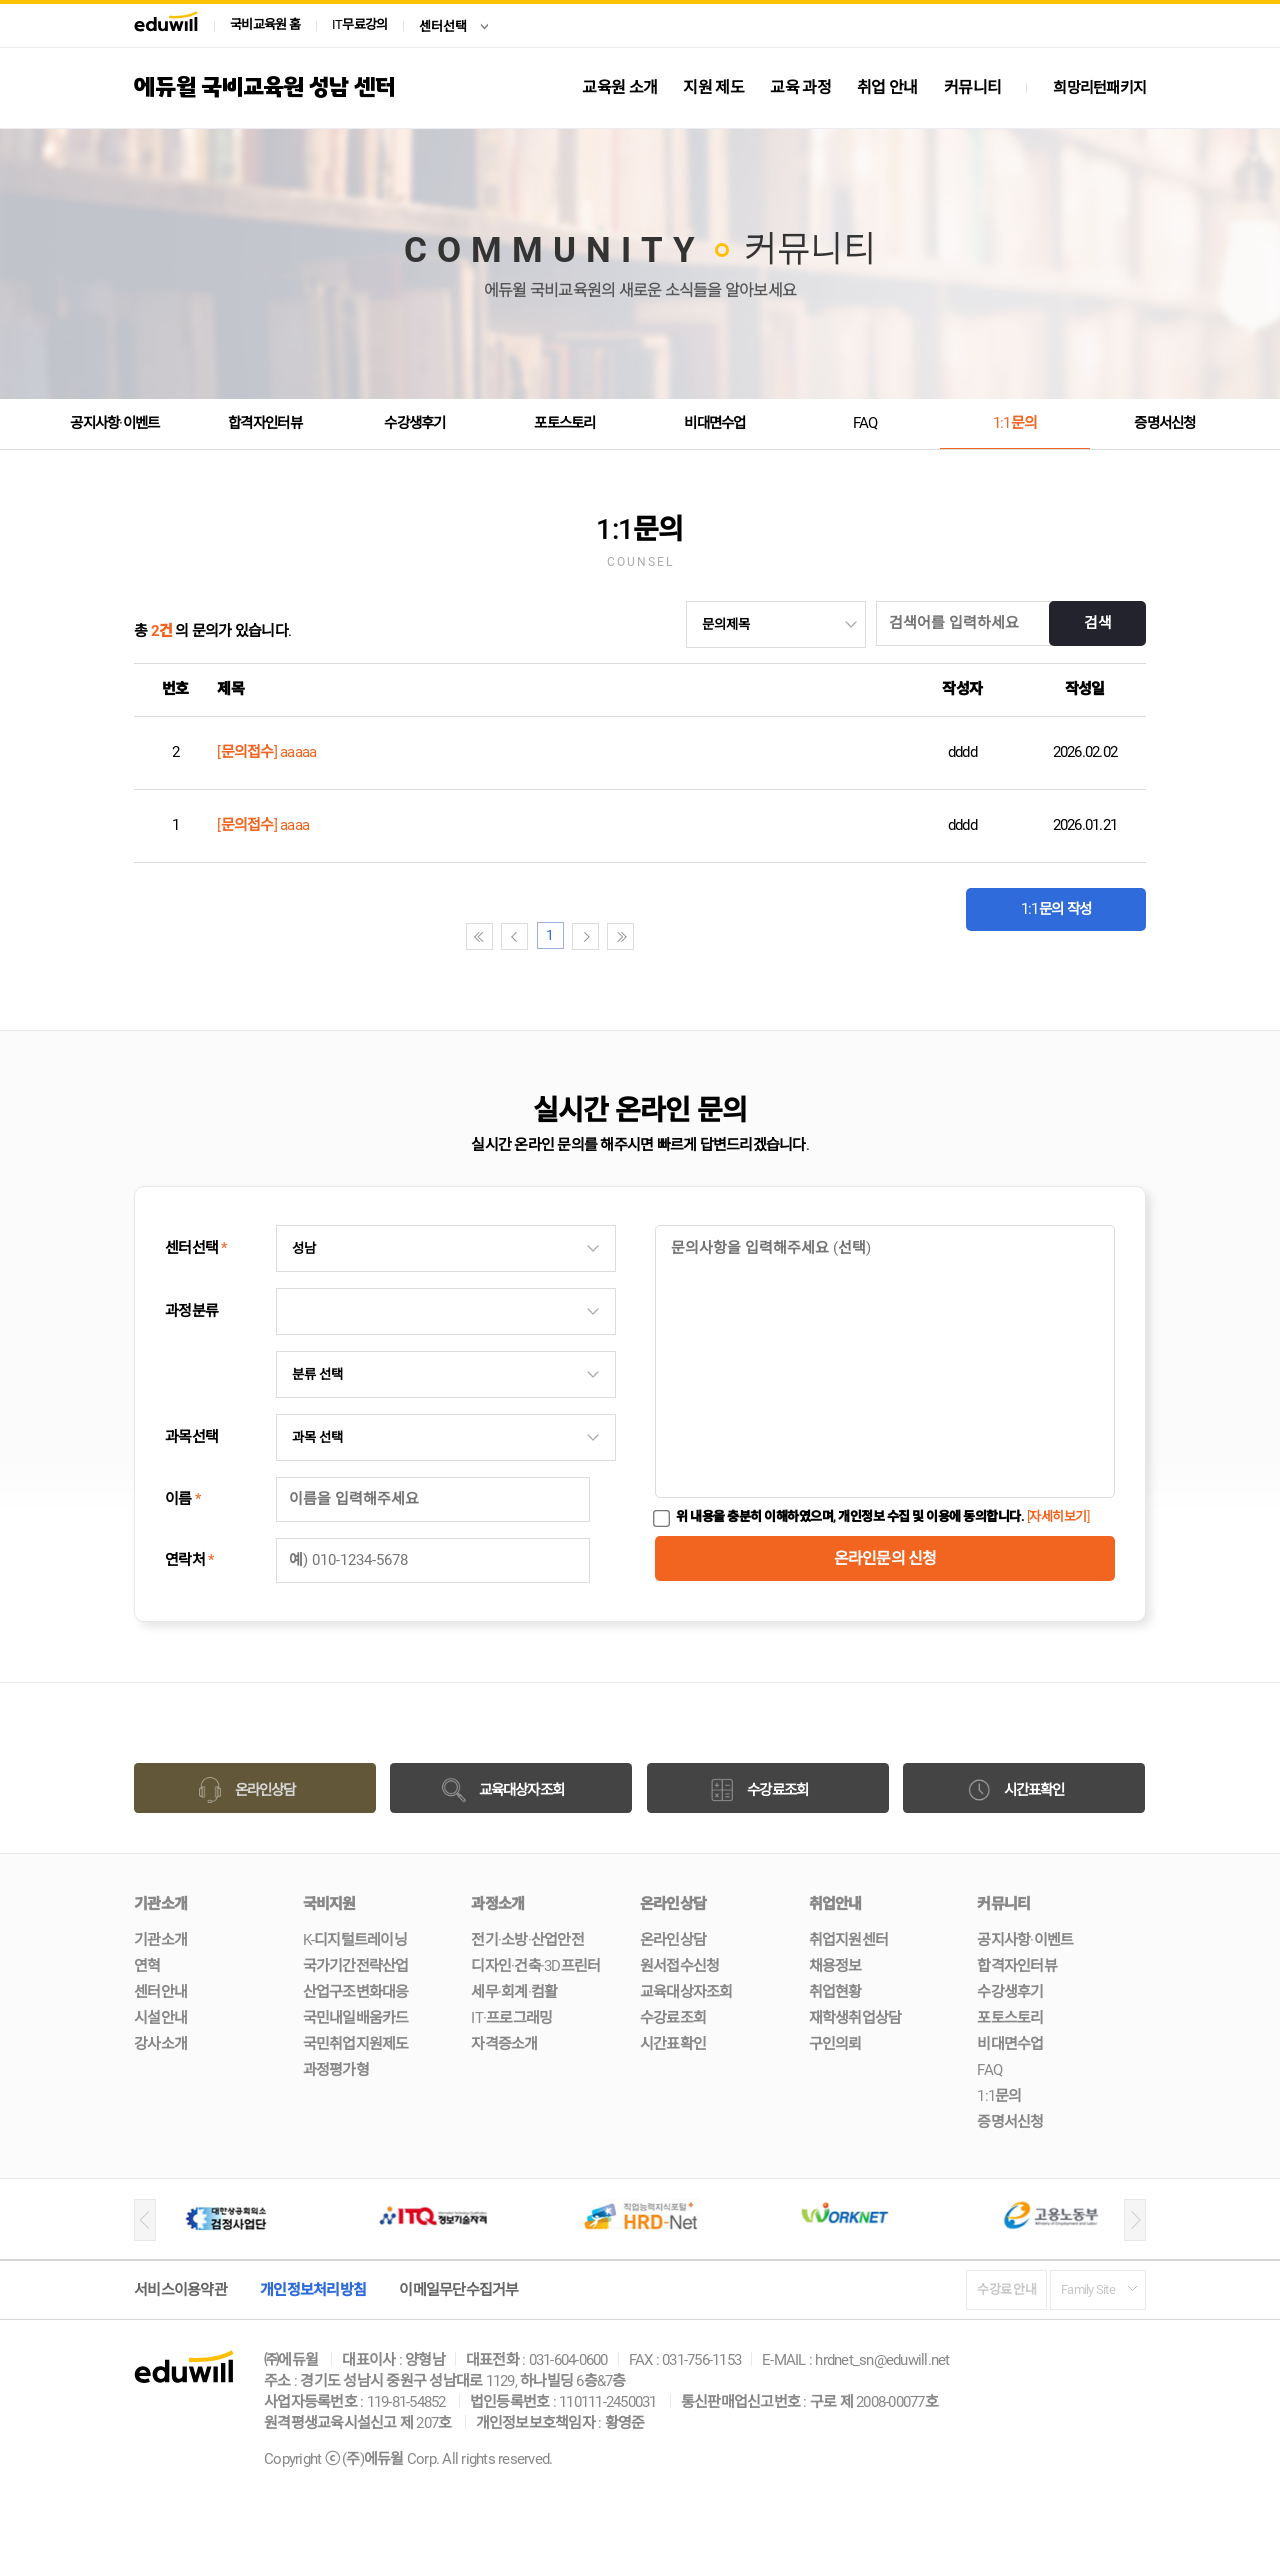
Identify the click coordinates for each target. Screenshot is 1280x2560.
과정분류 (191, 1311)
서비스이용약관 (180, 2290)
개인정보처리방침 (313, 2290)
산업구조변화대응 (356, 1992)
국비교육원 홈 (265, 24)
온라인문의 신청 (885, 1558)
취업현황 (835, 1992)
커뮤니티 (972, 87)
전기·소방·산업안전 (527, 1940)
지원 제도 (713, 87)
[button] (145, 2220)
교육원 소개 (619, 87)
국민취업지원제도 (356, 2044)
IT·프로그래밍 (511, 2018)
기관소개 (160, 1940)
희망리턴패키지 (1099, 88)
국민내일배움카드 (356, 2018)
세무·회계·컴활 (514, 1992)
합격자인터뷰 (265, 423)
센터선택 (443, 26)
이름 (182, 1499)
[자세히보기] (1058, 1516)
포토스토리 (565, 423)
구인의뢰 (835, 2044)
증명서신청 (1165, 423)
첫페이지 (569, 936)
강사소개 (160, 2044)
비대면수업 (715, 423)
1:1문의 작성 (1056, 900)
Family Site (1088, 2289)
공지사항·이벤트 (115, 423)
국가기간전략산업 (356, 1966)
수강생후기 (415, 423)
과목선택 (191, 1437)
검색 (1096, 624)
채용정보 (835, 1966)
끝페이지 (710, 936)
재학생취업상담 (855, 2018)
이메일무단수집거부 (458, 2290)
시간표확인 (673, 2044)
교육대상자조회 (686, 1992)
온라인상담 (673, 1940)
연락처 (189, 1560)
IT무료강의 (360, 24)
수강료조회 (673, 2018)
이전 (604, 936)
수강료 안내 (1007, 2289)
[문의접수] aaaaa (266, 752)
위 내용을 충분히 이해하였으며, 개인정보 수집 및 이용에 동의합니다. (882, 1516)
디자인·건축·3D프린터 (535, 1966)
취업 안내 (887, 87)
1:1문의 (1015, 423)
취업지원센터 (849, 1940)
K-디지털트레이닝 (355, 1940)
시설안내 (160, 2018)
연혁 (147, 1966)
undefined (776, 624)
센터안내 (160, 1992)
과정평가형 (336, 2070)
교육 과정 (800, 87)
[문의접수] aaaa (263, 825)
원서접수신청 (680, 1966)
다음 (675, 936)
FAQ (865, 423)
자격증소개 (504, 2044)
